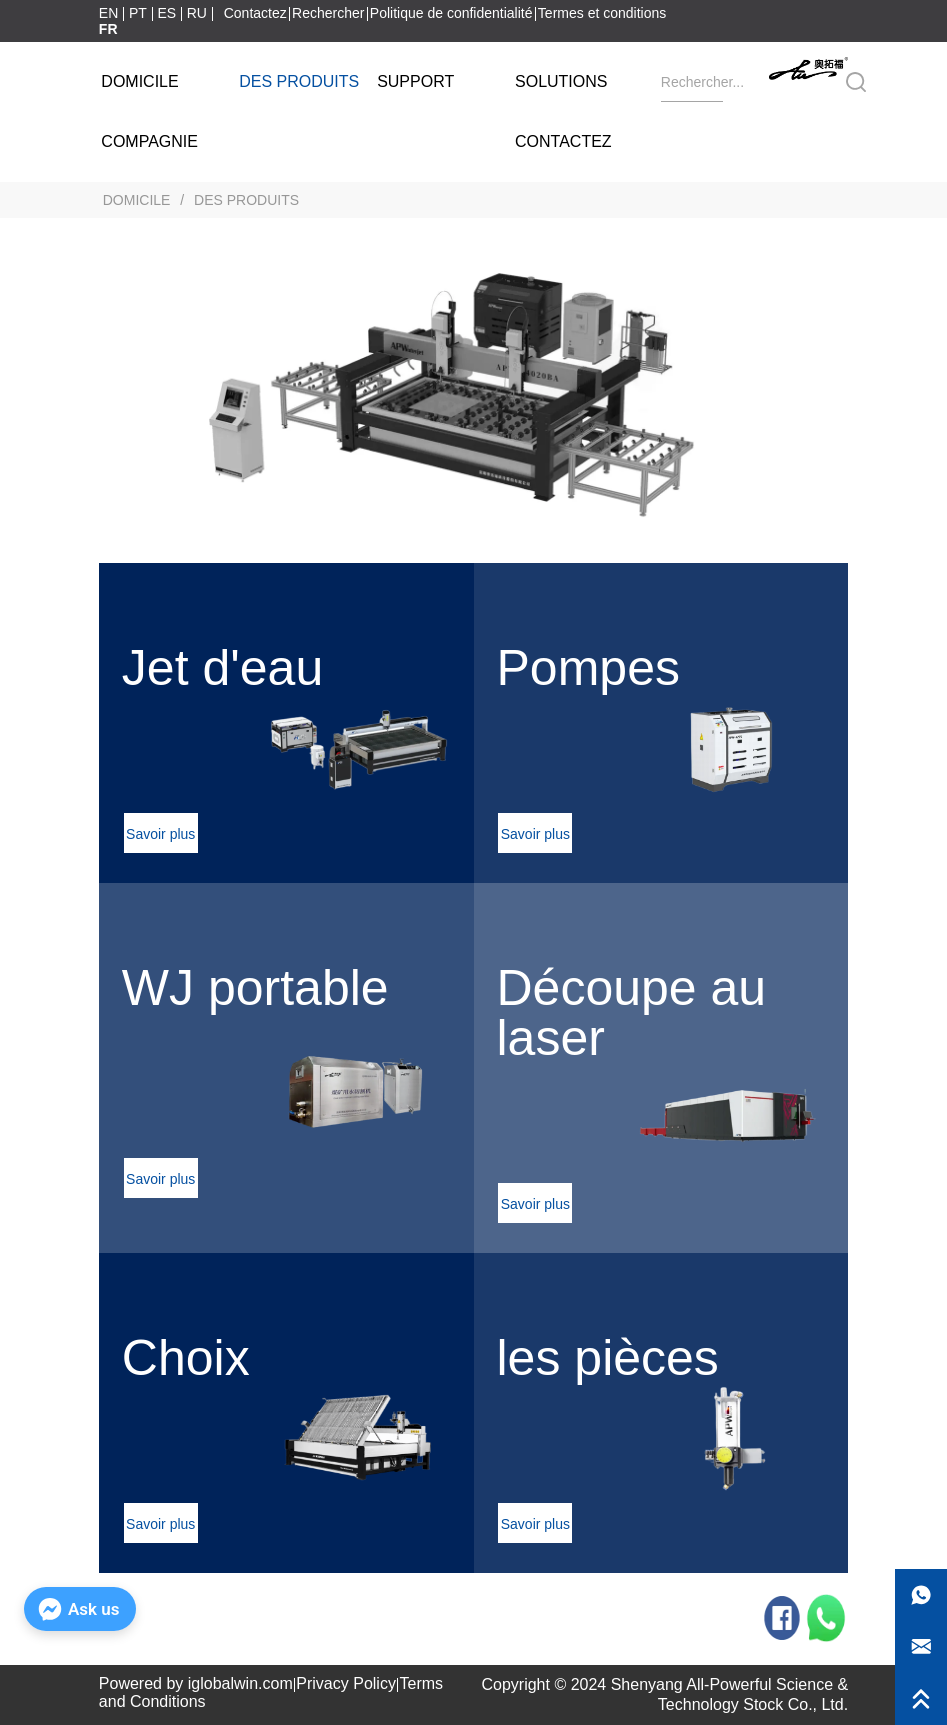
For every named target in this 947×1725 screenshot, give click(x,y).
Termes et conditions (602, 13)
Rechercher (328, 13)
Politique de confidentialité (451, 13)
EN (108, 13)
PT (138, 13)
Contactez (255, 13)
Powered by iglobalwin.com (196, 1683)
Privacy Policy (346, 1683)
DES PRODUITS (244, 200)
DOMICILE (136, 200)
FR (108, 29)
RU (197, 13)
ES (166, 13)
